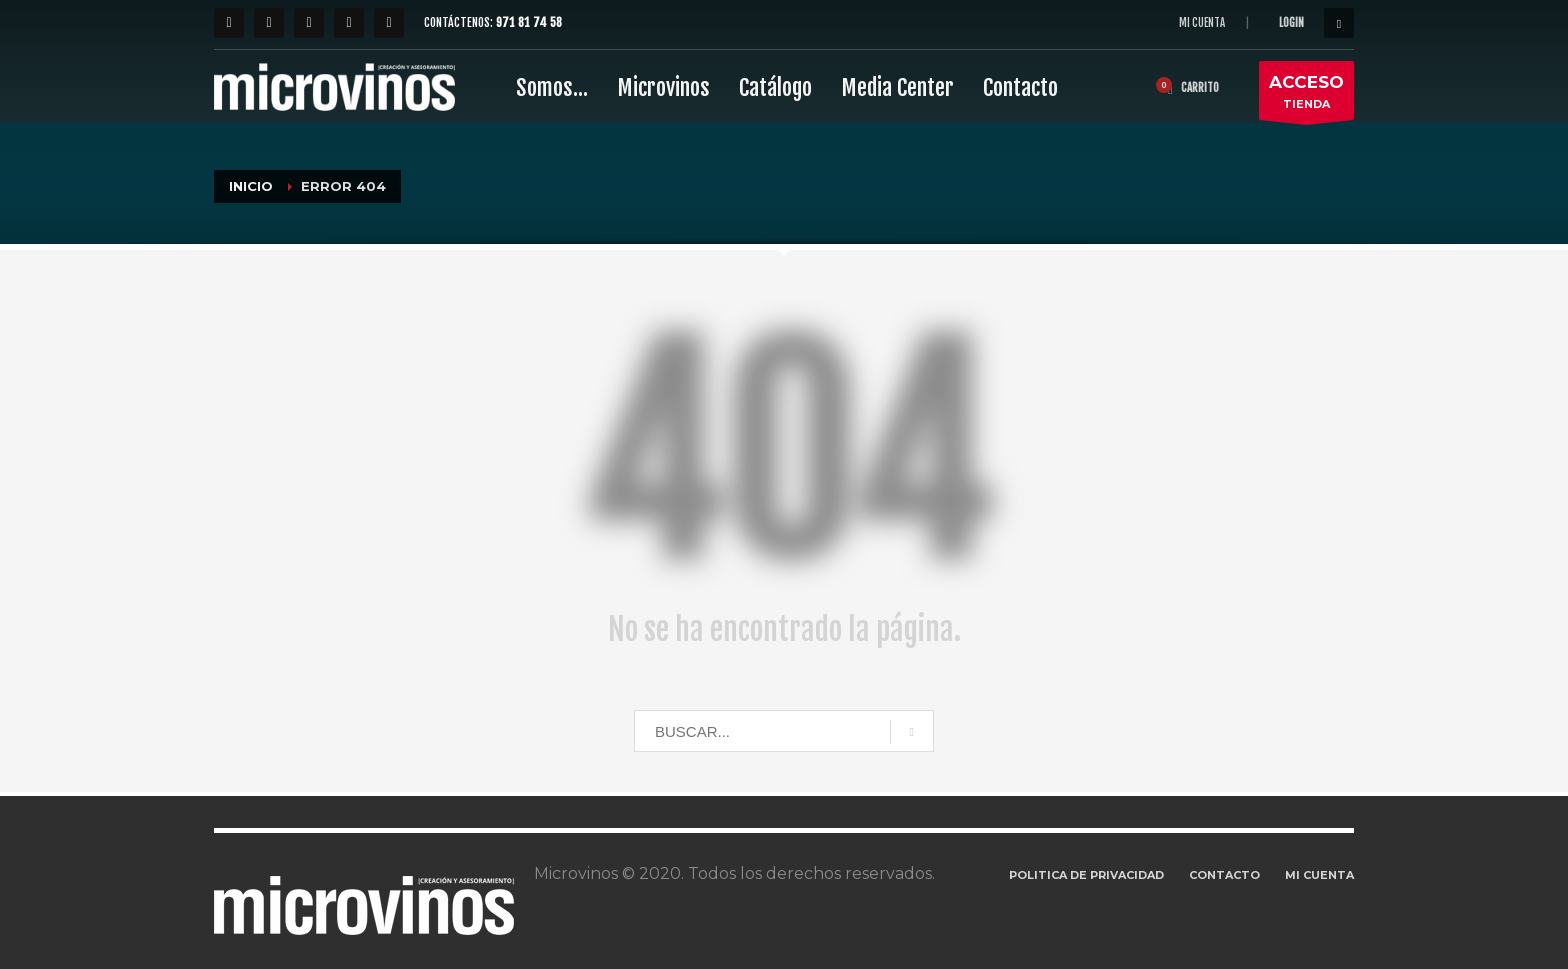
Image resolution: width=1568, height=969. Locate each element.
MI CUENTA (1202, 23)
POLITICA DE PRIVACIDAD (1086, 875)
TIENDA (1306, 95)
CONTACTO (1224, 875)
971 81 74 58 (529, 22)
